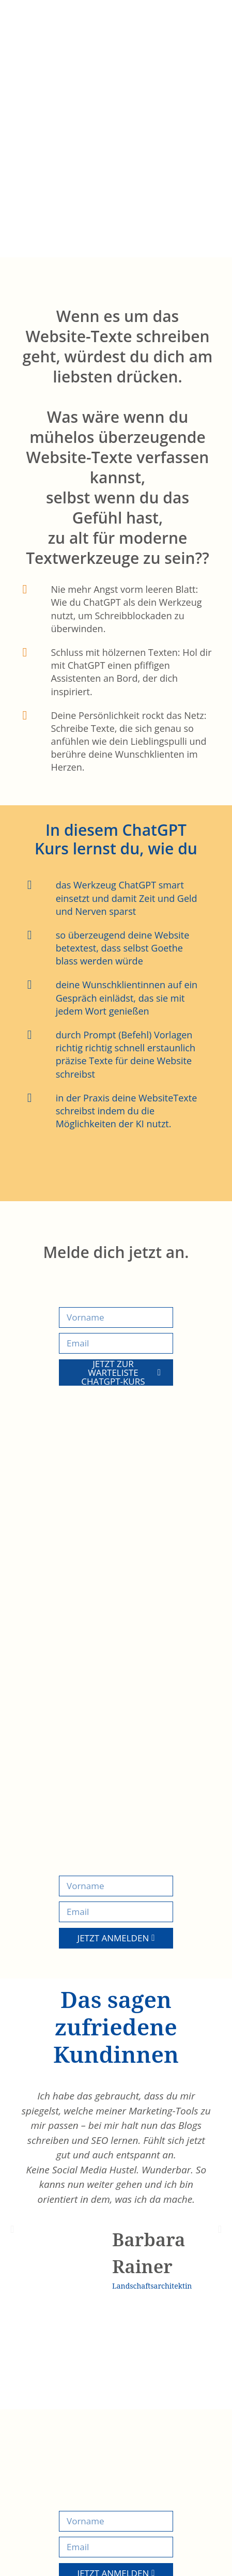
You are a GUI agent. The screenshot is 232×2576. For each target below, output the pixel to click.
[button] (12, 2229)
